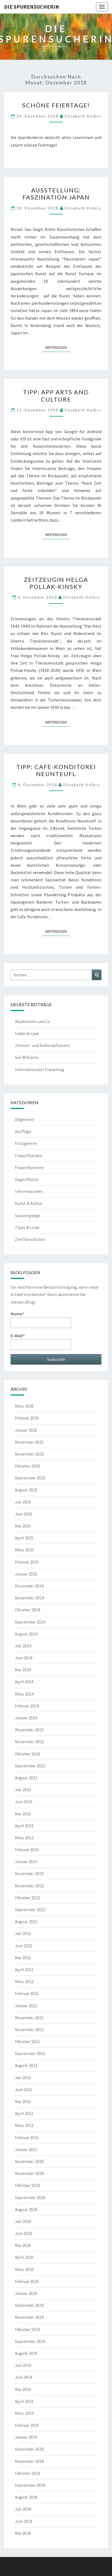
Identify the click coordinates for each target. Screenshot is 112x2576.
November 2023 (29, 1741)
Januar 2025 (26, 1574)
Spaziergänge (27, 1215)
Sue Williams (27, 1057)
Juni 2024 (23, 1657)
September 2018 (30, 2485)
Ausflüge (23, 1131)
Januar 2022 (26, 2005)
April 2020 (24, 2257)
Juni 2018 (23, 2521)
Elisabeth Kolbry (83, 116)
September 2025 (30, 1478)
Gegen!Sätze (27, 1179)
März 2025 (24, 1549)
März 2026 (24, 1406)
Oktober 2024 (27, 1609)
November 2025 (29, 1454)
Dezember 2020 (29, 2161)
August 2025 (26, 1489)
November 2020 (29, 2173)
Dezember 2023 (29, 1729)
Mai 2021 (23, 2101)
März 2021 (24, 2125)
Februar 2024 (27, 1705)
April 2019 (24, 2401)
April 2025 (24, 1537)
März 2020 (24, 2269)
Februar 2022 (27, 1993)
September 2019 (30, 2341)
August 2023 (26, 1777)
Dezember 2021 (29, 2017)
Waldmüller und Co (32, 1021)
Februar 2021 (27, 2137)
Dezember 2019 (29, 2305)
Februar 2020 (27, 2281)
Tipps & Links (27, 1227)
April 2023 (24, 1825)
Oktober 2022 (27, 1897)
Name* (41, 1319)
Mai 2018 (23, 2533)
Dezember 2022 (29, 1873)
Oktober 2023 (27, 1753)
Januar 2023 (26, 1861)
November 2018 (29, 2461)
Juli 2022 (23, 1933)
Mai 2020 (23, 2245)
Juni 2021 (23, 2089)
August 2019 (26, 2353)
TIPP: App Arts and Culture (56, 395)
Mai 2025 (23, 1526)
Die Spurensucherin (31, 6)
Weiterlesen (57, 347)
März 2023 (24, 1837)
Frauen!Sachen (28, 1155)
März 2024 (24, 1694)
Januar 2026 (26, 1430)
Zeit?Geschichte (30, 1239)
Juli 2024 (23, 1645)
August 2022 (26, 1921)
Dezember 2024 (29, 1586)
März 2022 (24, 1981)
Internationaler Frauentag (39, 1069)
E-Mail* (41, 1341)
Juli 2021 (23, 2077)
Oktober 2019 (27, 2329)
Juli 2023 (23, 1789)
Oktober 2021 (27, 2041)
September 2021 (30, 2053)
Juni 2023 (23, 1801)
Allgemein (24, 1119)
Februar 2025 (27, 1562)
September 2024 (30, 1622)
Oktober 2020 (27, 2185)
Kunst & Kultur (28, 1203)
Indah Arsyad (27, 1033)
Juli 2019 (23, 2365)
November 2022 (29, 1885)
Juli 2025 (23, 1502)
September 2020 (30, 2197)
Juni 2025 (23, 1514)
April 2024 (24, 1681)
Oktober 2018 (27, 2473)
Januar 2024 (26, 1717)
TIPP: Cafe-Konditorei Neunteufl (56, 770)
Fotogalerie (26, 1143)
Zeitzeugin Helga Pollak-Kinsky (56, 583)
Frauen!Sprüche (29, 1167)
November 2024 (29, 1597)
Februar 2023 (27, 1849)
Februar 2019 (27, 2425)
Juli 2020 (23, 2221)
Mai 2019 (23, 2389)
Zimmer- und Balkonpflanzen (42, 1045)
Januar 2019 (26, 2437)
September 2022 (30, 1909)
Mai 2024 (23, 1669)
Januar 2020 (26, 2293)
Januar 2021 (26, 2149)
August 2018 (26, 2497)
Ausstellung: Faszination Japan (56, 193)
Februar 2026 (27, 1418)
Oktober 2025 (27, 1466)
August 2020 (26, 2209)
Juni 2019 (23, 2377)
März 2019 (24, 2413)
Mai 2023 (23, 1813)
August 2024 (26, 1634)
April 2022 (24, 1969)
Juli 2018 (23, 2509)
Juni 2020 (23, 2233)
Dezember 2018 (29, 2449)
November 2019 (29, 2317)
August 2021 (26, 2065)
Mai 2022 (23, 1957)
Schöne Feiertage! (56, 105)
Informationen (29, 1191)
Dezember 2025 (29, 1442)
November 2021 (29, 2029)
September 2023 (30, 1765)
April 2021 (24, 2113)
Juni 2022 (23, 1945)
